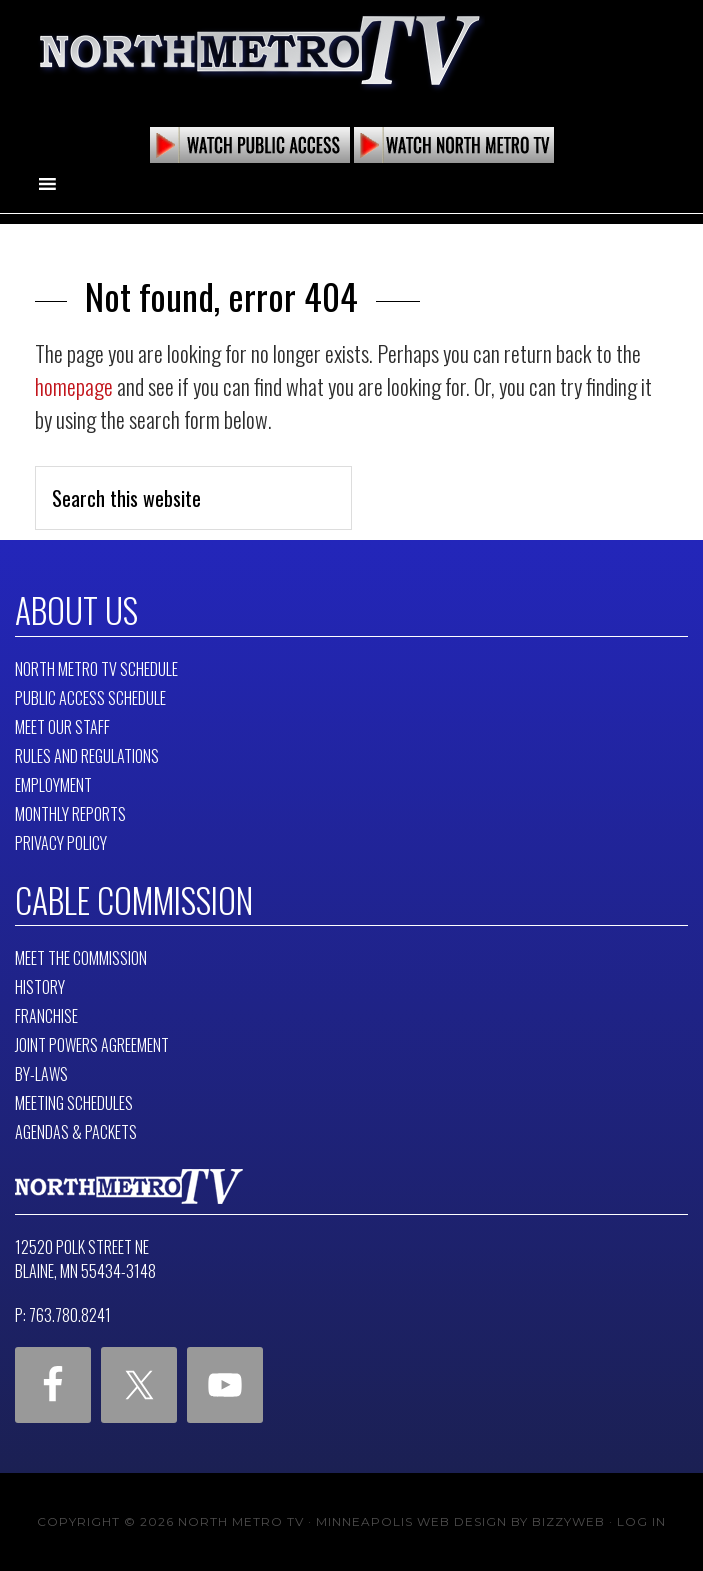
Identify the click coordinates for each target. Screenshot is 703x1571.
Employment (53, 785)
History (40, 987)
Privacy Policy (61, 843)
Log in (641, 1521)
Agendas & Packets (76, 1132)
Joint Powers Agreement (92, 1045)
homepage (74, 386)
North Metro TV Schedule (96, 669)
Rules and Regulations (87, 756)
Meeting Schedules (74, 1103)
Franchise (46, 1016)
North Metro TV (260, 50)
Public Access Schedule (90, 698)
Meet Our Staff (62, 727)
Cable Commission (134, 900)
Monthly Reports (70, 814)
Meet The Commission (81, 958)
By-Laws (41, 1074)
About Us (76, 610)
